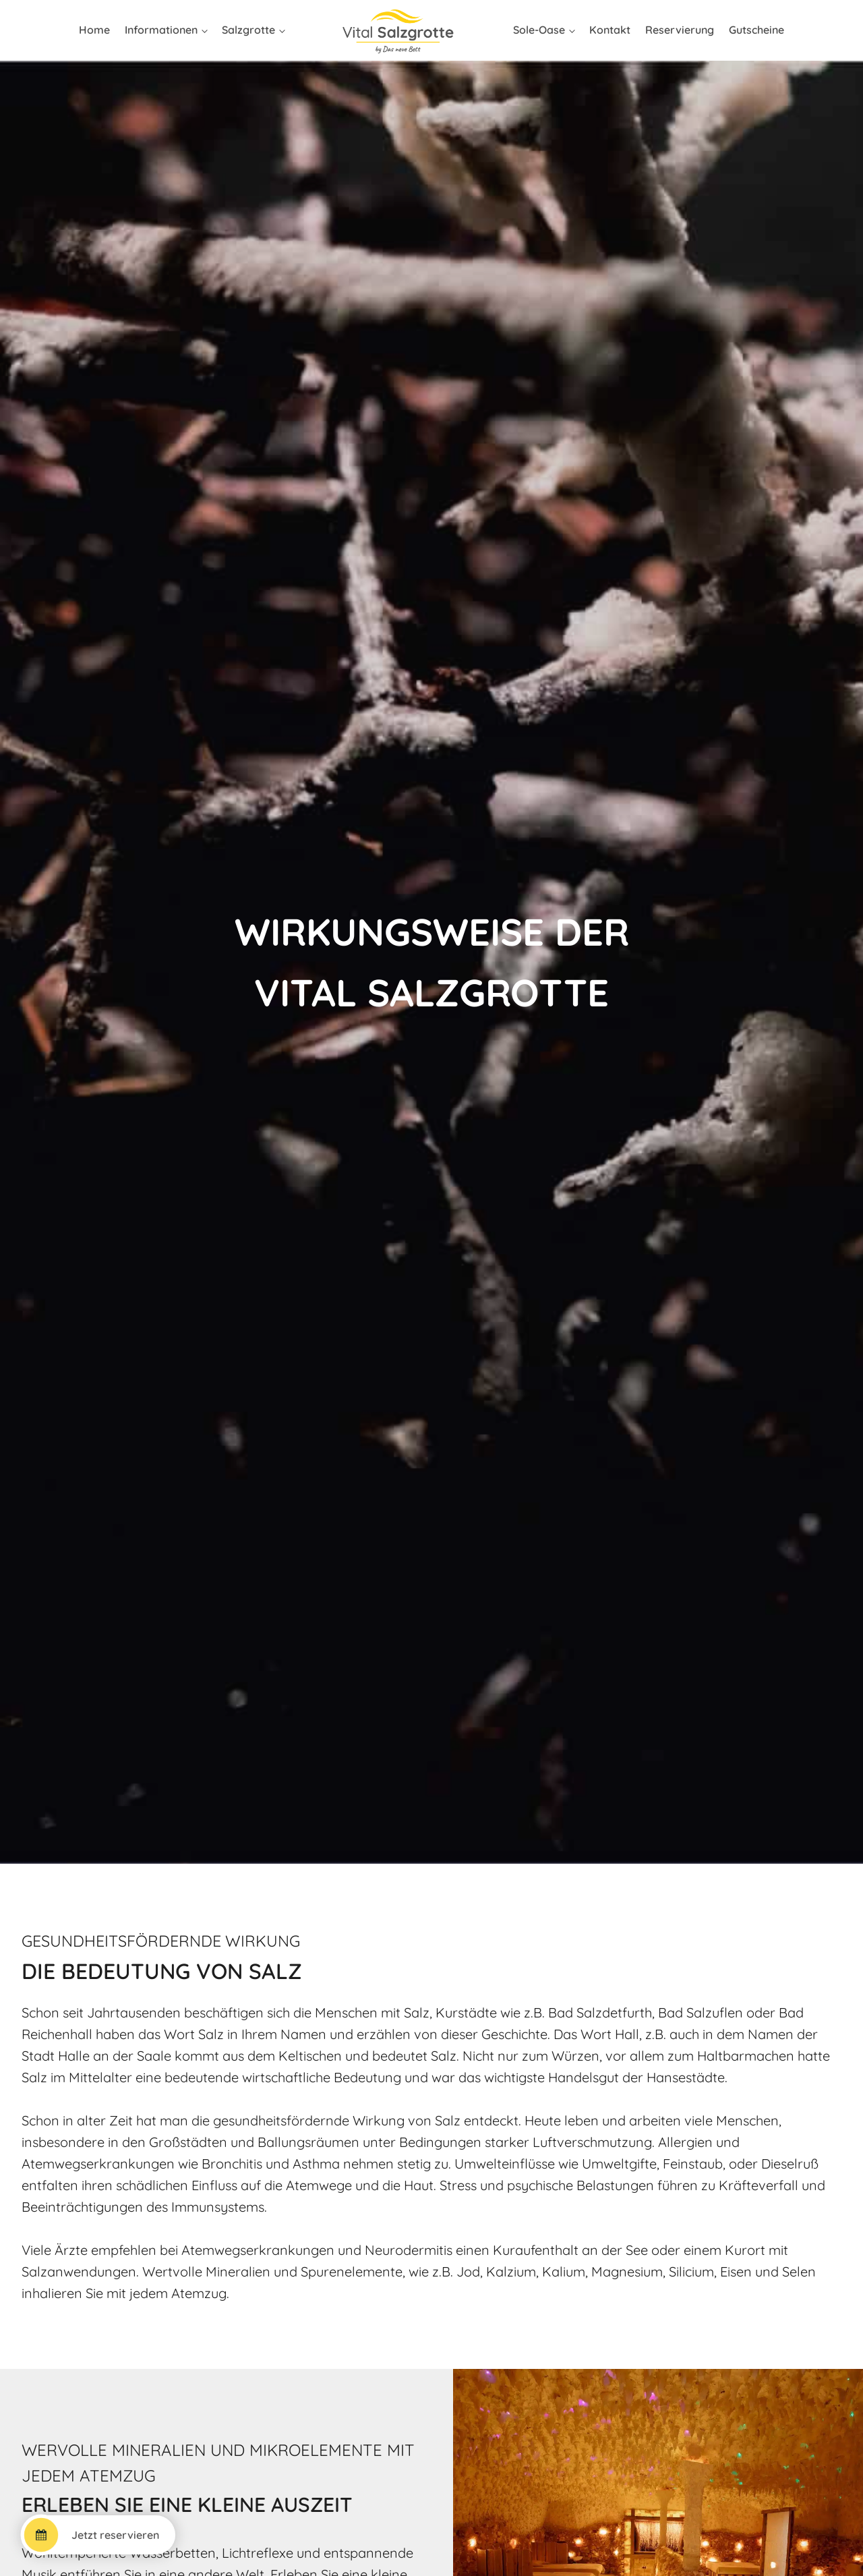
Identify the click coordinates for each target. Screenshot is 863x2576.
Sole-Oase (539, 29)
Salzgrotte (248, 29)
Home (94, 29)
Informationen (161, 29)
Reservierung (679, 29)
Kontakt (609, 29)
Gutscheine (756, 29)
